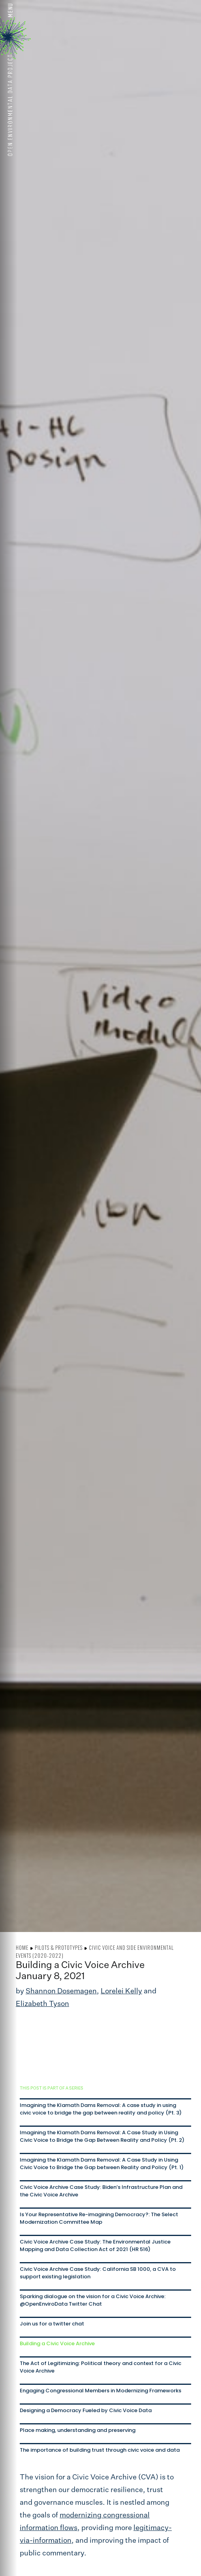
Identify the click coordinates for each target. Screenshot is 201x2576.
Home (22, 1947)
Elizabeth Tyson (42, 2004)
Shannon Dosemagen (61, 1991)
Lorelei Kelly (121, 1991)
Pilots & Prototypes (59, 1947)
